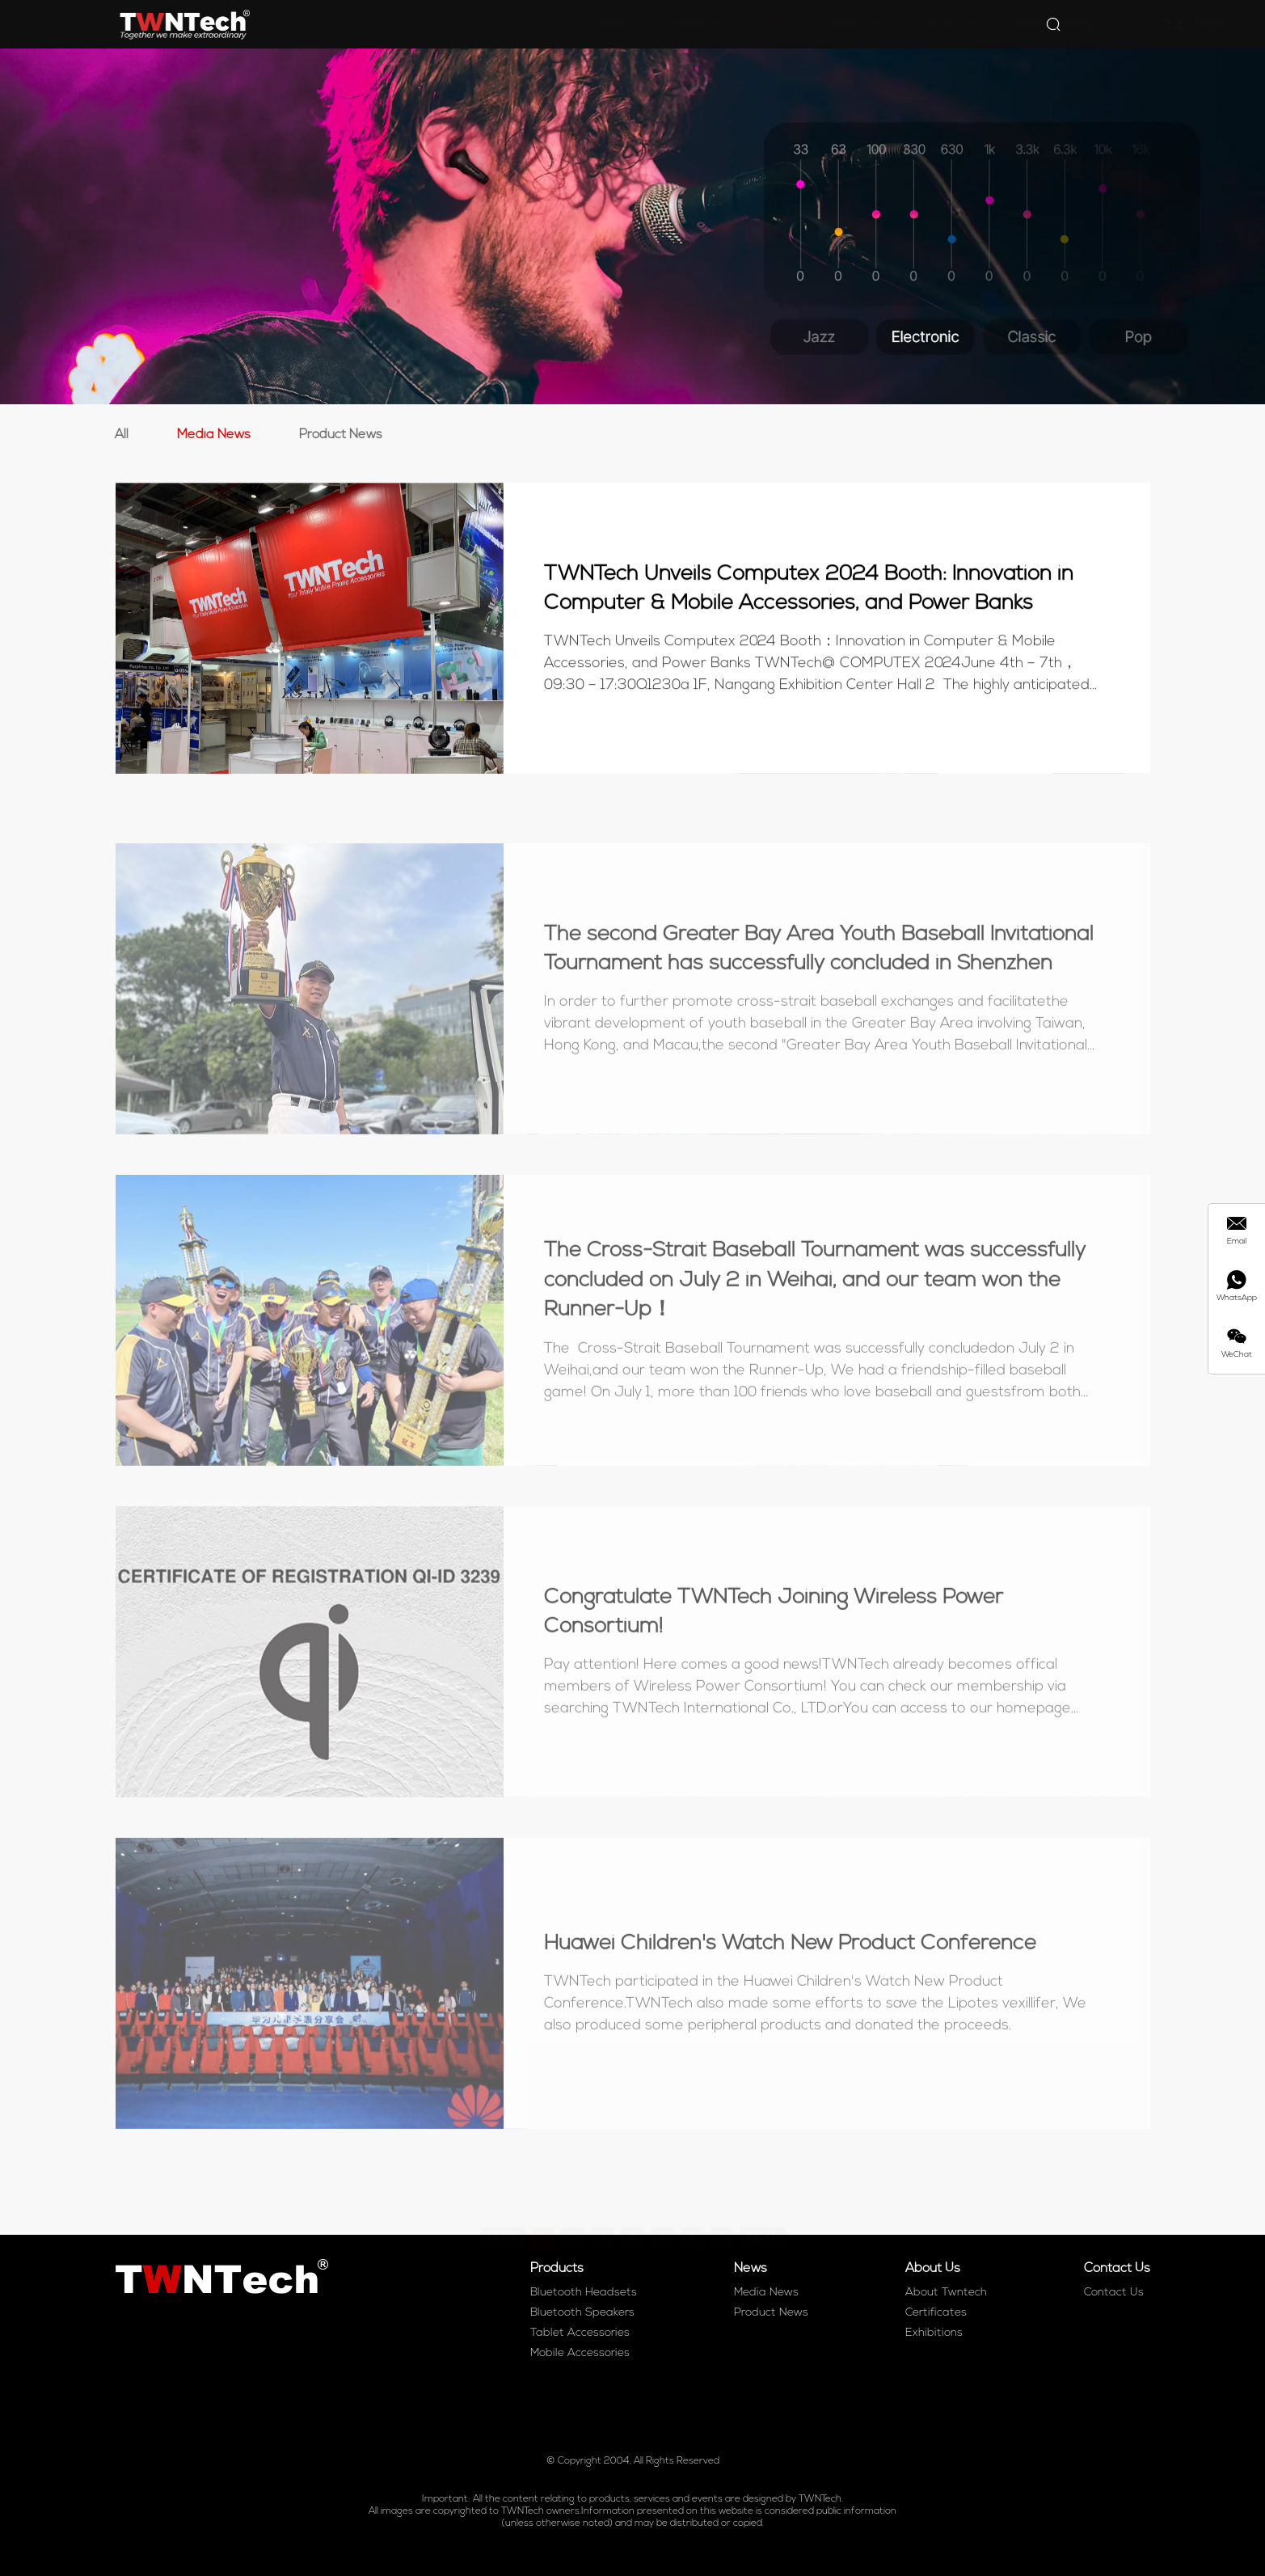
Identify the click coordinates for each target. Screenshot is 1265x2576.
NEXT (763, 2216)
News (695, 24)
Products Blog (977, 24)
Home (536, 24)
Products (616, 24)
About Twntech (946, 2293)
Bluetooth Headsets (583, 2293)
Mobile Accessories (580, 2353)
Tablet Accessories (580, 2333)
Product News (336, 435)
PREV (502, 2216)
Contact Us (870, 24)
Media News (210, 435)
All (117, 435)
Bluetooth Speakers (582, 2313)
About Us (775, 24)
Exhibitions (934, 2333)
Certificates (936, 2313)
